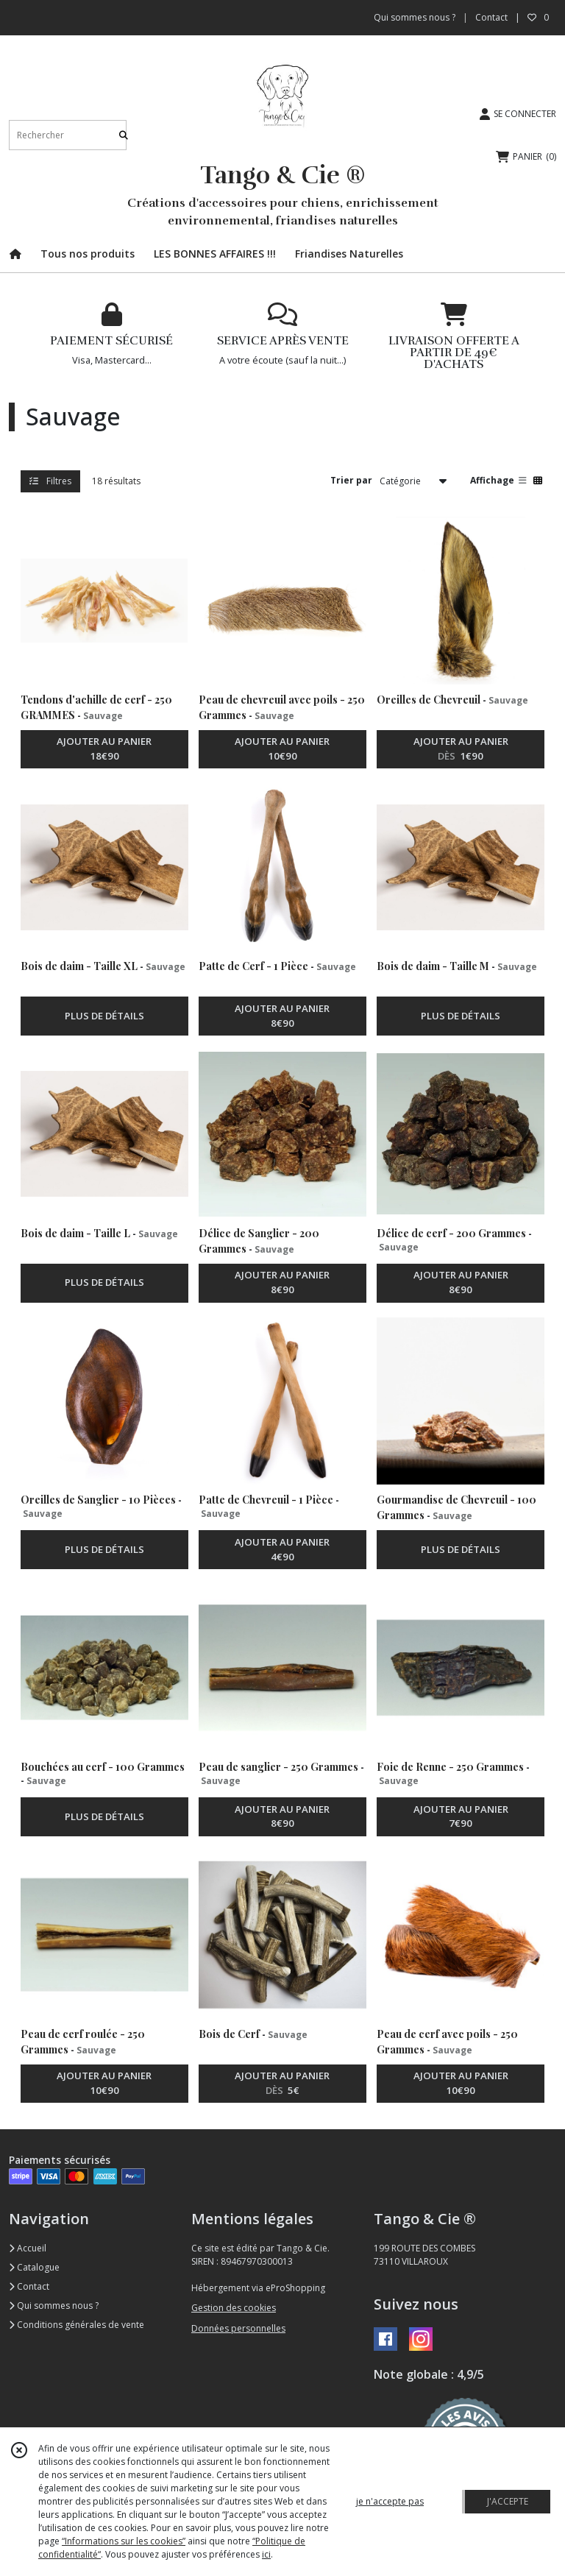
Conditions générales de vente (76, 2324)
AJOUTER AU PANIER (104, 749)
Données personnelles (238, 2328)
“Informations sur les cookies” (123, 2541)
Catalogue (34, 2267)
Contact (491, 17)
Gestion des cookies (233, 2307)
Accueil (27, 2248)
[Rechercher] (123, 135)
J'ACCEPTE (507, 2501)
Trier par (351, 480)
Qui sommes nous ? (54, 2305)
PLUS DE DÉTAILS (104, 1015)
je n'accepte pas (390, 2501)
